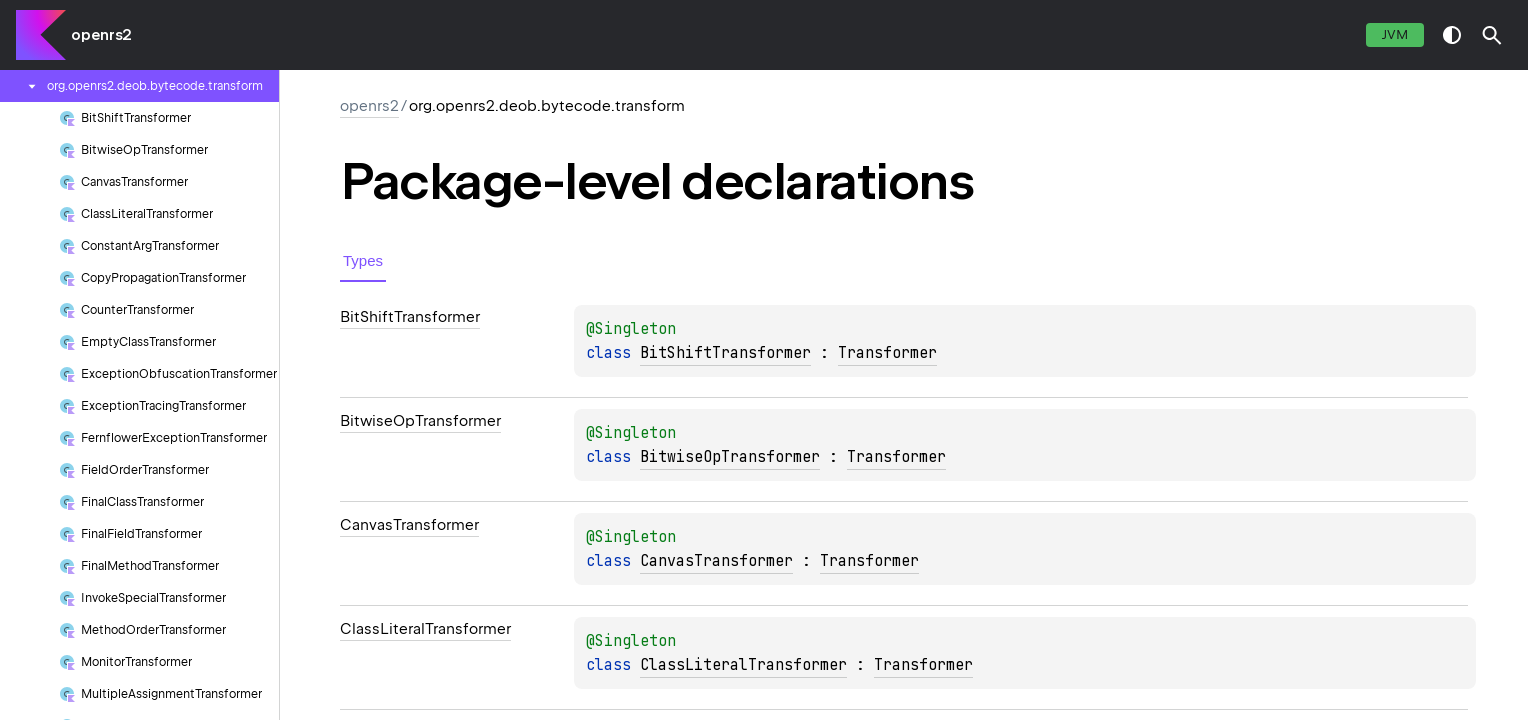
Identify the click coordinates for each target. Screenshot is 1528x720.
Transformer (887, 353)
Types (363, 260)
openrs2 (101, 35)
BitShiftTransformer (725, 353)
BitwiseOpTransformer (730, 457)
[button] (1492, 35)
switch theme (1452, 35)
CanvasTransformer (716, 561)
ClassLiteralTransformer (743, 665)
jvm (1395, 34)
